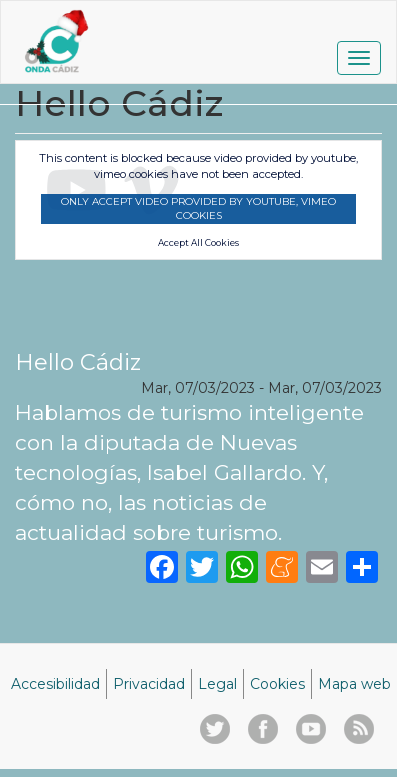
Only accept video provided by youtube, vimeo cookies (198, 208)
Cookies (277, 684)
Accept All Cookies (198, 243)
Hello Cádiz (78, 362)
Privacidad (149, 684)
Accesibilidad (55, 684)
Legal (217, 684)
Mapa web (354, 684)
